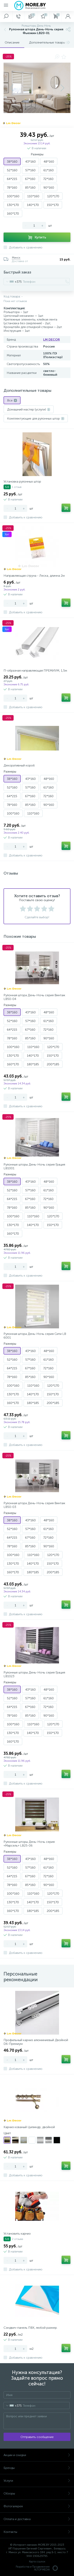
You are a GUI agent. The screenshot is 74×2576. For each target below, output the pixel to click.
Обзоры (37, 2493)
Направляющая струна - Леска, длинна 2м (34, 575)
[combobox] (13, 281)
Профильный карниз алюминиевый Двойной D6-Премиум (36, 2042)
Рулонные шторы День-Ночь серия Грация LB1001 (34, 1166)
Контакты (37, 2532)
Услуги (37, 2480)
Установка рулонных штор (22, 481)
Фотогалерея (37, 2506)
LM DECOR (51, 339)
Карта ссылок (37, 2561)
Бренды (37, 2468)
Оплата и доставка (37, 2519)
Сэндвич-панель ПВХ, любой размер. (30, 2328)
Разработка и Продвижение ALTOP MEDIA (37, 2568)
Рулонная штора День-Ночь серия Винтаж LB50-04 (34, 997)
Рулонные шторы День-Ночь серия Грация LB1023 (34, 1674)
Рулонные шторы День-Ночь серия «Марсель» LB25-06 (29, 1843)
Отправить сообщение (37, 2437)
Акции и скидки (37, 2455)
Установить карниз (17, 2233)
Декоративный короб (19, 765)
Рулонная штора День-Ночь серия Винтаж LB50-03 (34, 1505)
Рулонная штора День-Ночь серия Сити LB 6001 (35, 1335)
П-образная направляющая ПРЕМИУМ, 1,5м (35, 670)
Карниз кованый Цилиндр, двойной (29, 2127)
